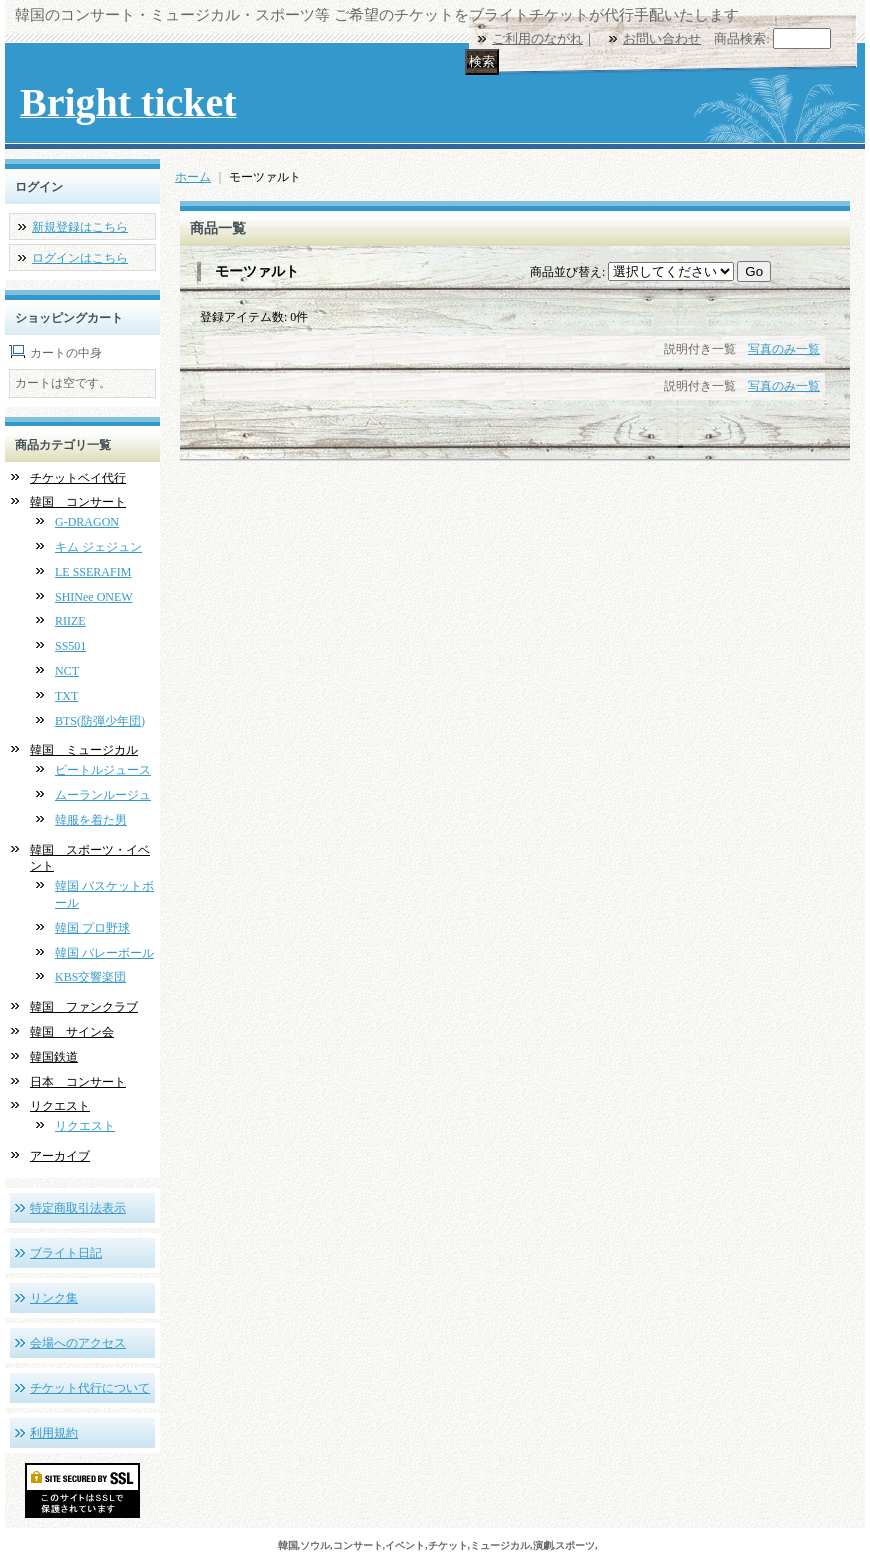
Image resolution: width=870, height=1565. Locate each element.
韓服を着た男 (91, 820)
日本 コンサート (78, 1082)
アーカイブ (60, 1156)
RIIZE (70, 621)
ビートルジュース (103, 770)
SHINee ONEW (94, 597)
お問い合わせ (662, 38)
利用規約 (54, 1433)
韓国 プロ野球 (92, 928)
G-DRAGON (87, 522)
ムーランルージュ (103, 795)
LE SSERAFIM (93, 572)
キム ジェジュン (98, 547)
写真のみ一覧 (784, 349)
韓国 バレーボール (104, 953)
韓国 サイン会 (72, 1032)
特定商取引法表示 (78, 1208)
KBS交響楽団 (90, 977)
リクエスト (60, 1106)
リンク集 (54, 1298)
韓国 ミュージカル (84, 750)
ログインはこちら (80, 258)
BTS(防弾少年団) (100, 721)
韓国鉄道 (54, 1057)
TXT (66, 696)
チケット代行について (90, 1388)
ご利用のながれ (537, 38)
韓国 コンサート (78, 502)
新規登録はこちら (80, 227)
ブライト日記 (66, 1253)
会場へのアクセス (78, 1343)
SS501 (70, 646)
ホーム (193, 177)
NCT (67, 671)
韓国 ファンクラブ (84, 1007)
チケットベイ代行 (78, 478)
